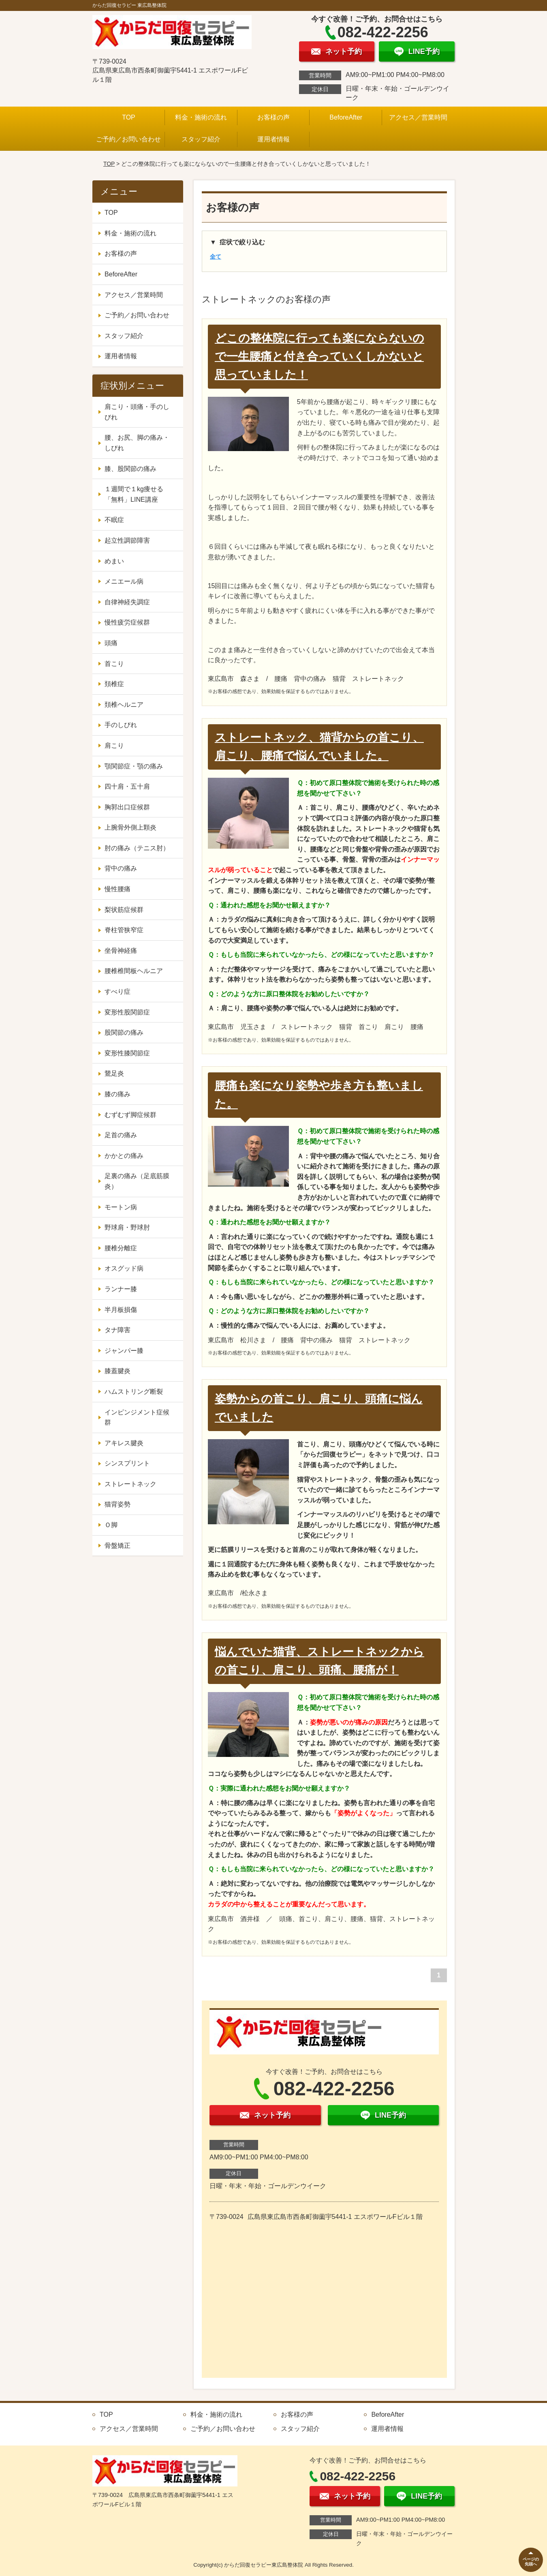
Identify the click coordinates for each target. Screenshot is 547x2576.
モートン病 (121, 1207)
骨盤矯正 (117, 1545)
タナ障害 (117, 1330)
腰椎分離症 (121, 1248)
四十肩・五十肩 (127, 786)
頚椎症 (114, 683)
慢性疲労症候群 (127, 622)
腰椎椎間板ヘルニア (134, 970)
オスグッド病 (124, 1268)
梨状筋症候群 (124, 909)
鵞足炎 (114, 1073)
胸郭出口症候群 (127, 807)
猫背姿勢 (117, 1504)
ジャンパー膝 (124, 1350)
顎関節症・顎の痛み (134, 766)
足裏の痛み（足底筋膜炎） (137, 1181)
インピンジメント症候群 (137, 1417)
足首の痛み (121, 1135)
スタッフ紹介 (201, 139)
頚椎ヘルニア (124, 704)
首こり (114, 663)
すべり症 (117, 991)
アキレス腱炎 (124, 1443)
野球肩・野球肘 (127, 1227)
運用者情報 (273, 139)
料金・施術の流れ (201, 117)
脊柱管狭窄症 (124, 929)
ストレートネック (130, 1484)
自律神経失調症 (127, 602)
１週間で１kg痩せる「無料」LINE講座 (134, 494)
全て (215, 256)
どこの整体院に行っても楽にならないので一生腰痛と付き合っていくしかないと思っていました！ (319, 356)
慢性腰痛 (117, 889)
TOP (128, 117)
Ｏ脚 (111, 1524)
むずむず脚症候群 (130, 1114)
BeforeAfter (345, 117)
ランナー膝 (121, 1289)
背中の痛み (121, 868)
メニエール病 (124, 581)
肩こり (114, 745)
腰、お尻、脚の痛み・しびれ (137, 442)
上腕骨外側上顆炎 (130, 827)
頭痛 (111, 643)
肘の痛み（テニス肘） (137, 848)
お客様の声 (273, 117)
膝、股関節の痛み (130, 468)
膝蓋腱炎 (117, 1370)
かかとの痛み (124, 1155)
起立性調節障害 (127, 540)
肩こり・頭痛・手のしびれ (137, 412)
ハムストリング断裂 (134, 1391)
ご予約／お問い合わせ (128, 139)
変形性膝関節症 (127, 1053)
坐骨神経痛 (121, 950)
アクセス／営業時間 (418, 117)
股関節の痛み (124, 1032)
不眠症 (114, 519)
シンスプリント (127, 1463)
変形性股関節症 (127, 1012)
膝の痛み (117, 1094)
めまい (114, 561)
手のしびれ (121, 724)
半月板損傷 (121, 1309)
